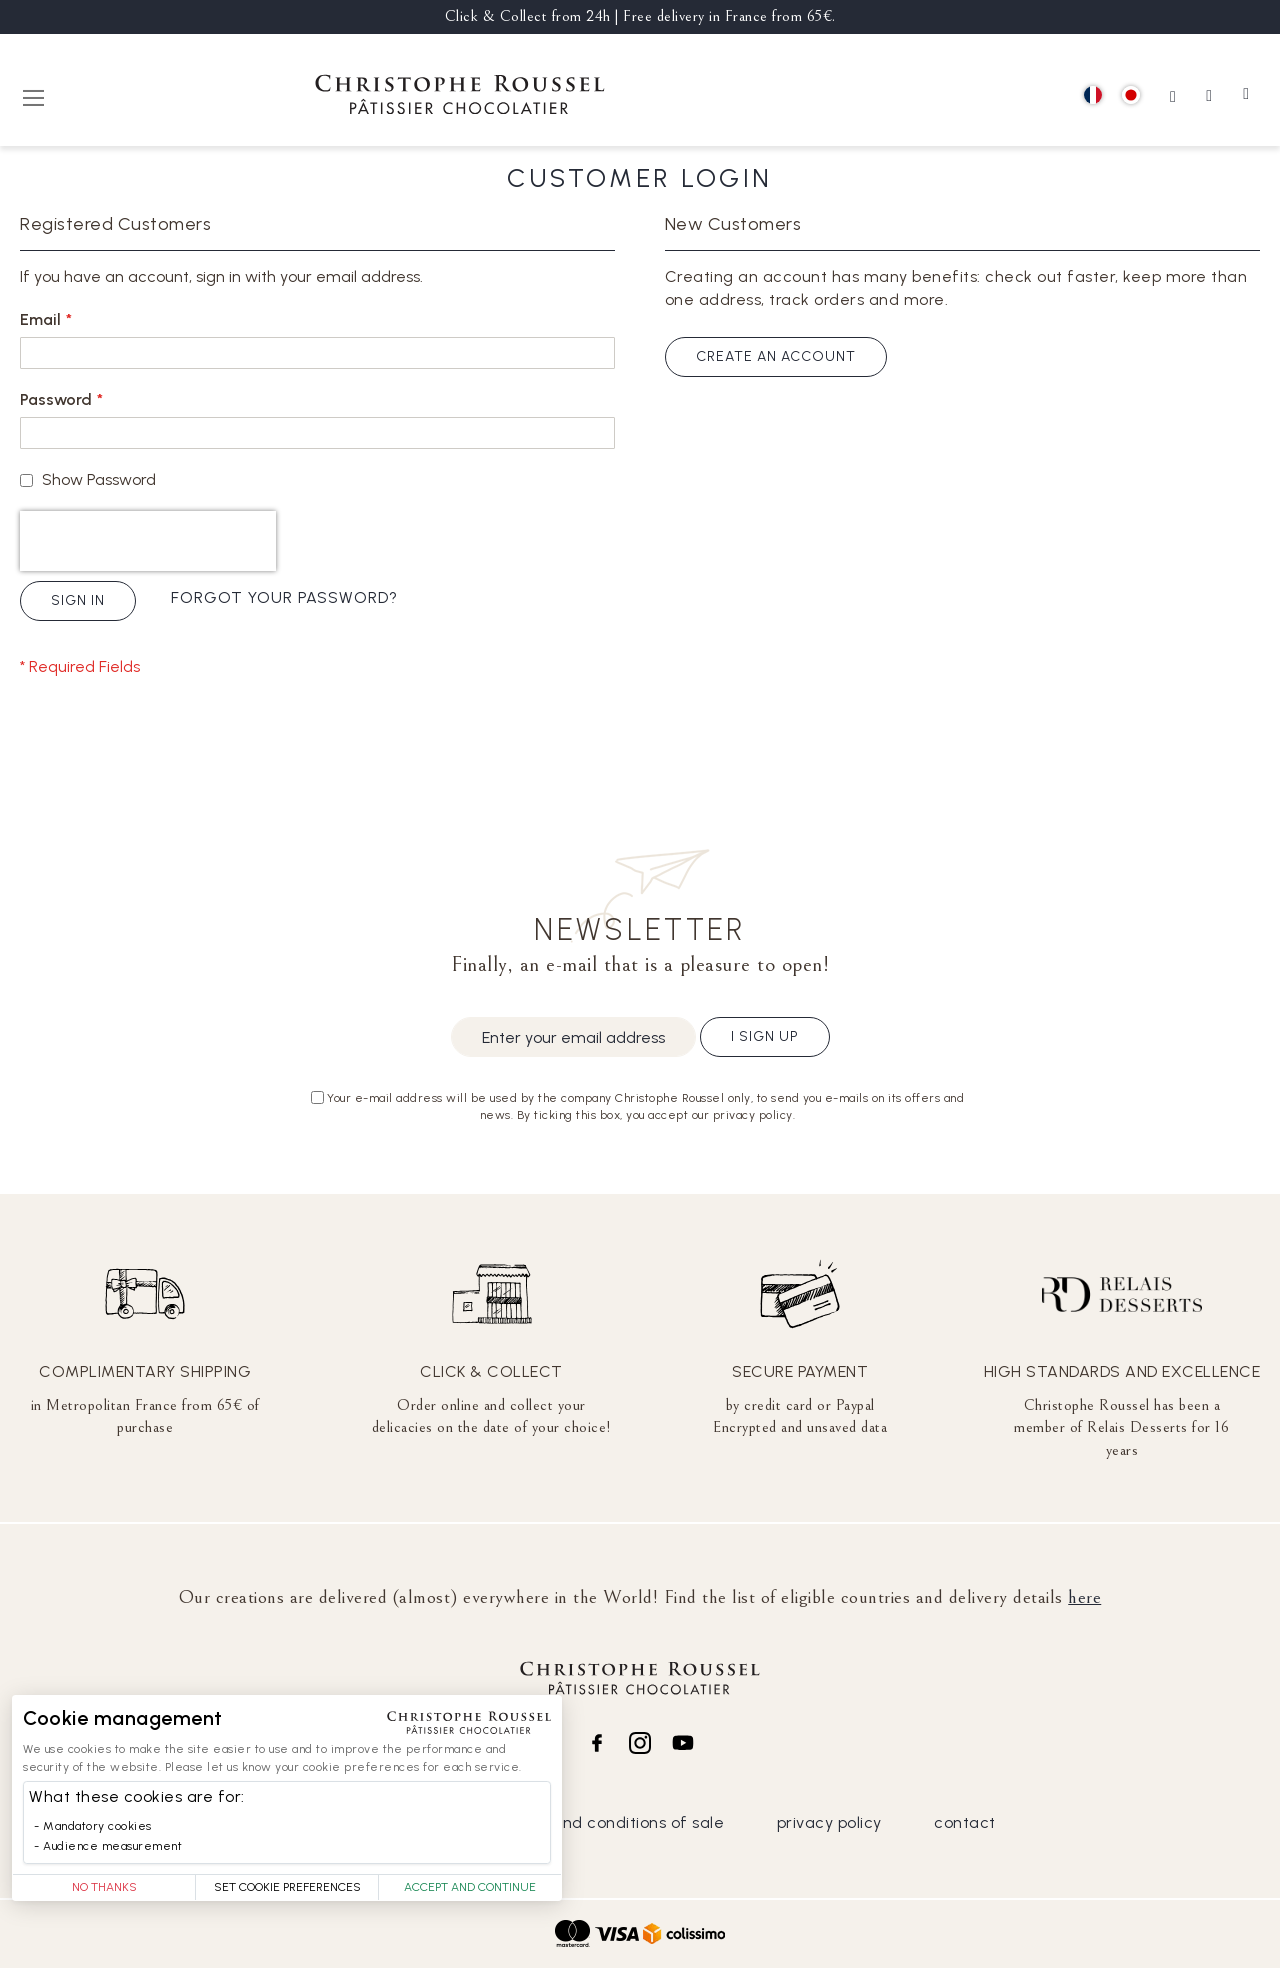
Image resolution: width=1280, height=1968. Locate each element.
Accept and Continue (470, 1887)
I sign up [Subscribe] (765, 1036)
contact (965, 1822)
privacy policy (829, 1822)
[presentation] (148, 541)
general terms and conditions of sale (580, 1822)
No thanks (104, 1887)
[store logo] (460, 97)
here (1084, 1597)
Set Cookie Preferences (287, 1887)
